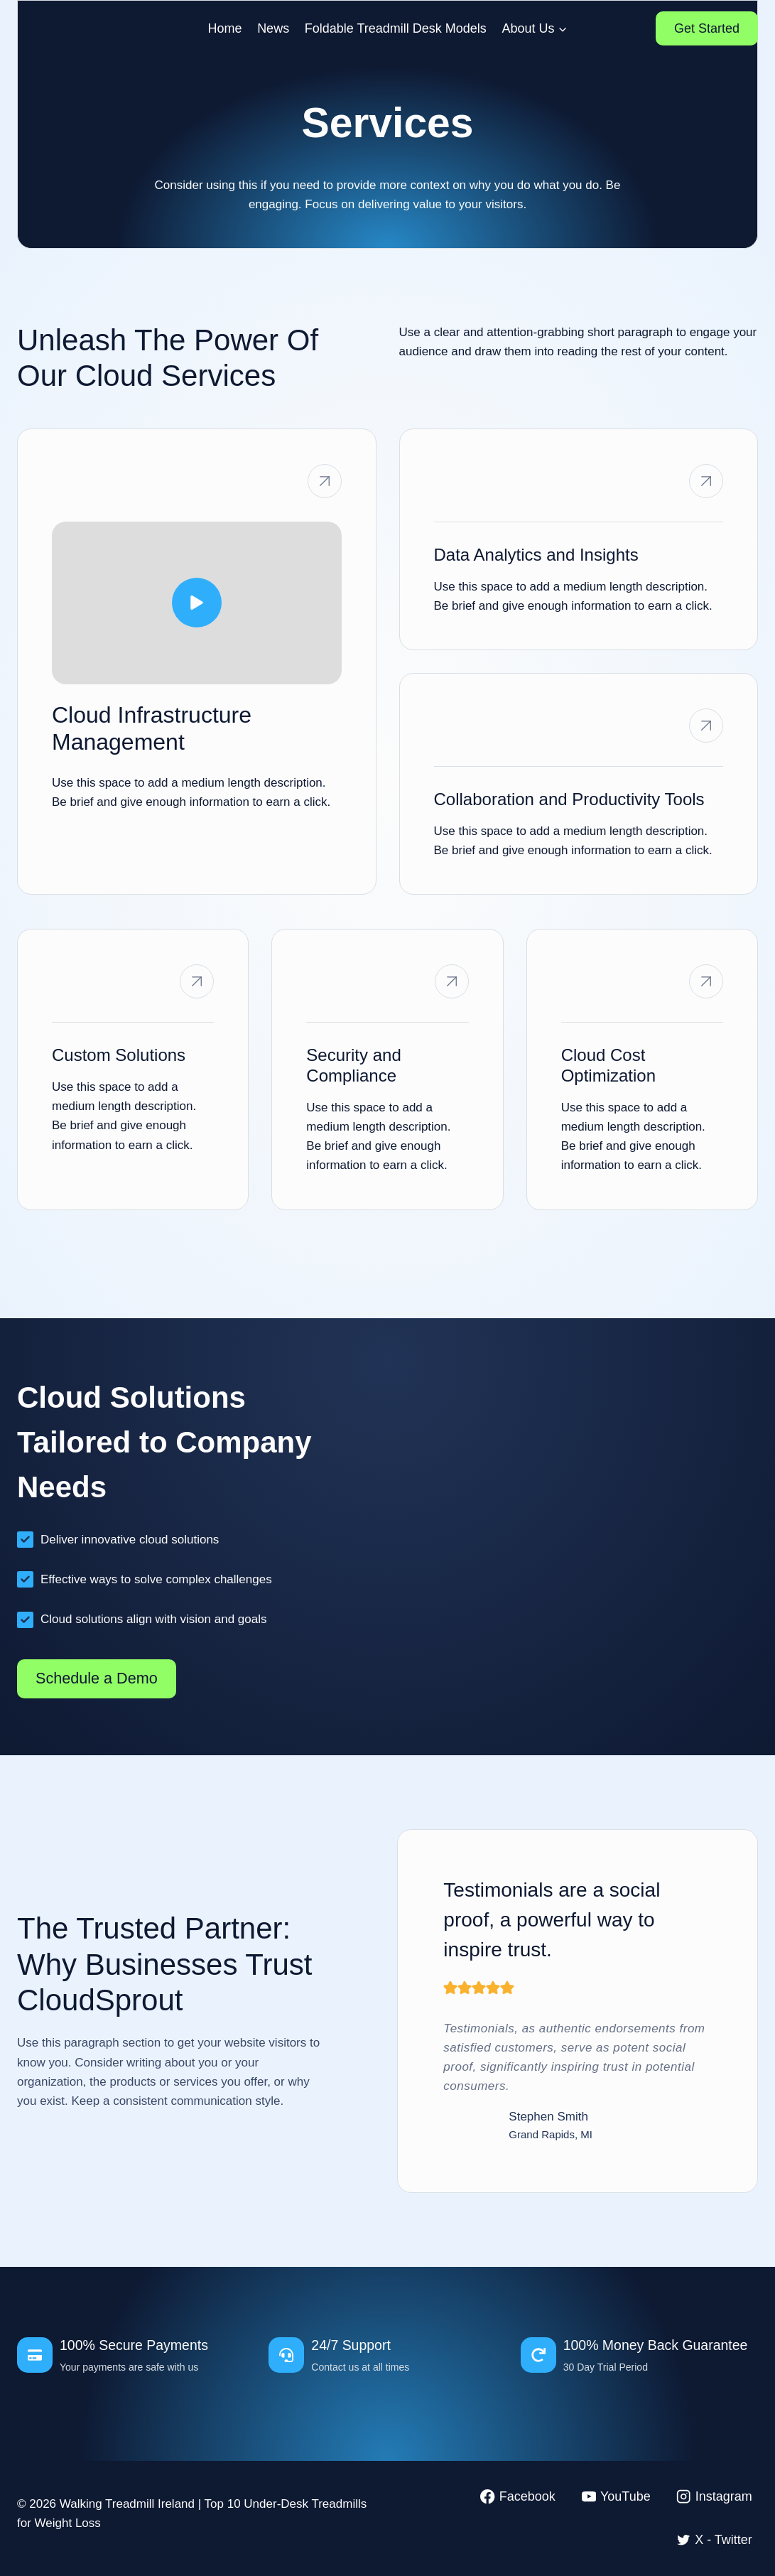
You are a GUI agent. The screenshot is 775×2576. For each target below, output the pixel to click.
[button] (197, 603)
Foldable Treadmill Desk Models (396, 28)
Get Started (706, 28)
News (273, 28)
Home (225, 28)
